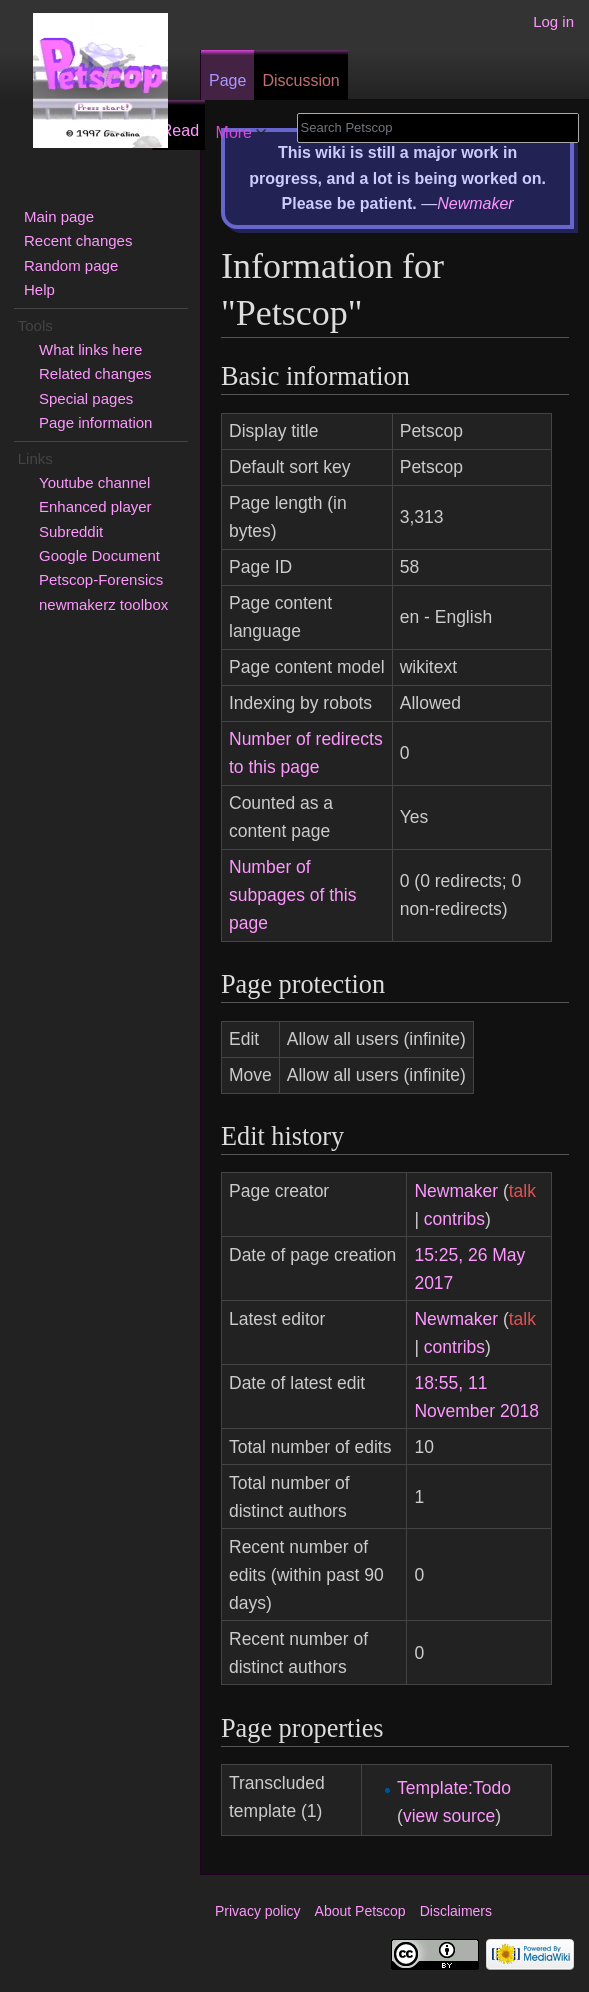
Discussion (300, 80)
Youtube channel (94, 482)
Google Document (99, 555)
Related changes (95, 373)
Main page (59, 216)
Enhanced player (95, 506)
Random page (71, 265)
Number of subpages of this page (292, 895)
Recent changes (78, 240)
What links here (90, 349)
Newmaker (475, 203)
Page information (95, 422)
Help (39, 289)
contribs (454, 1219)
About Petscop (360, 1911)
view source (449, 1816)
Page (227, 80)
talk (522, 1191)
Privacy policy (258, 1911)
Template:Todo (454, 1788)
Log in (553, 21)
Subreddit (71, 531)
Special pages (86, 398)
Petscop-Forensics (101, 579)
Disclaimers (456, 1911)
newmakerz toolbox (103, 604)
